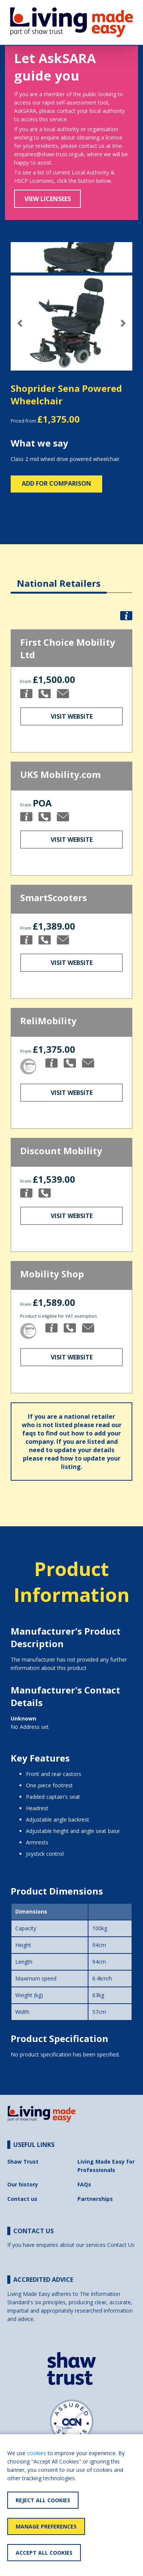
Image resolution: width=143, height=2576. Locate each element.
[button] (20, 323)
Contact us (22, 2198)
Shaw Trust (23, 2161)
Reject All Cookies (43, 2500)
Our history (22, 2184)
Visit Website (72, 716)
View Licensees (47, 199)
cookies (36, 2453)
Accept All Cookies (44, 2552)
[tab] (59, 577)
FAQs (84, 2184)
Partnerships (95, 2198)
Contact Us (121, 2244)
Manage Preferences (46, 2526)
